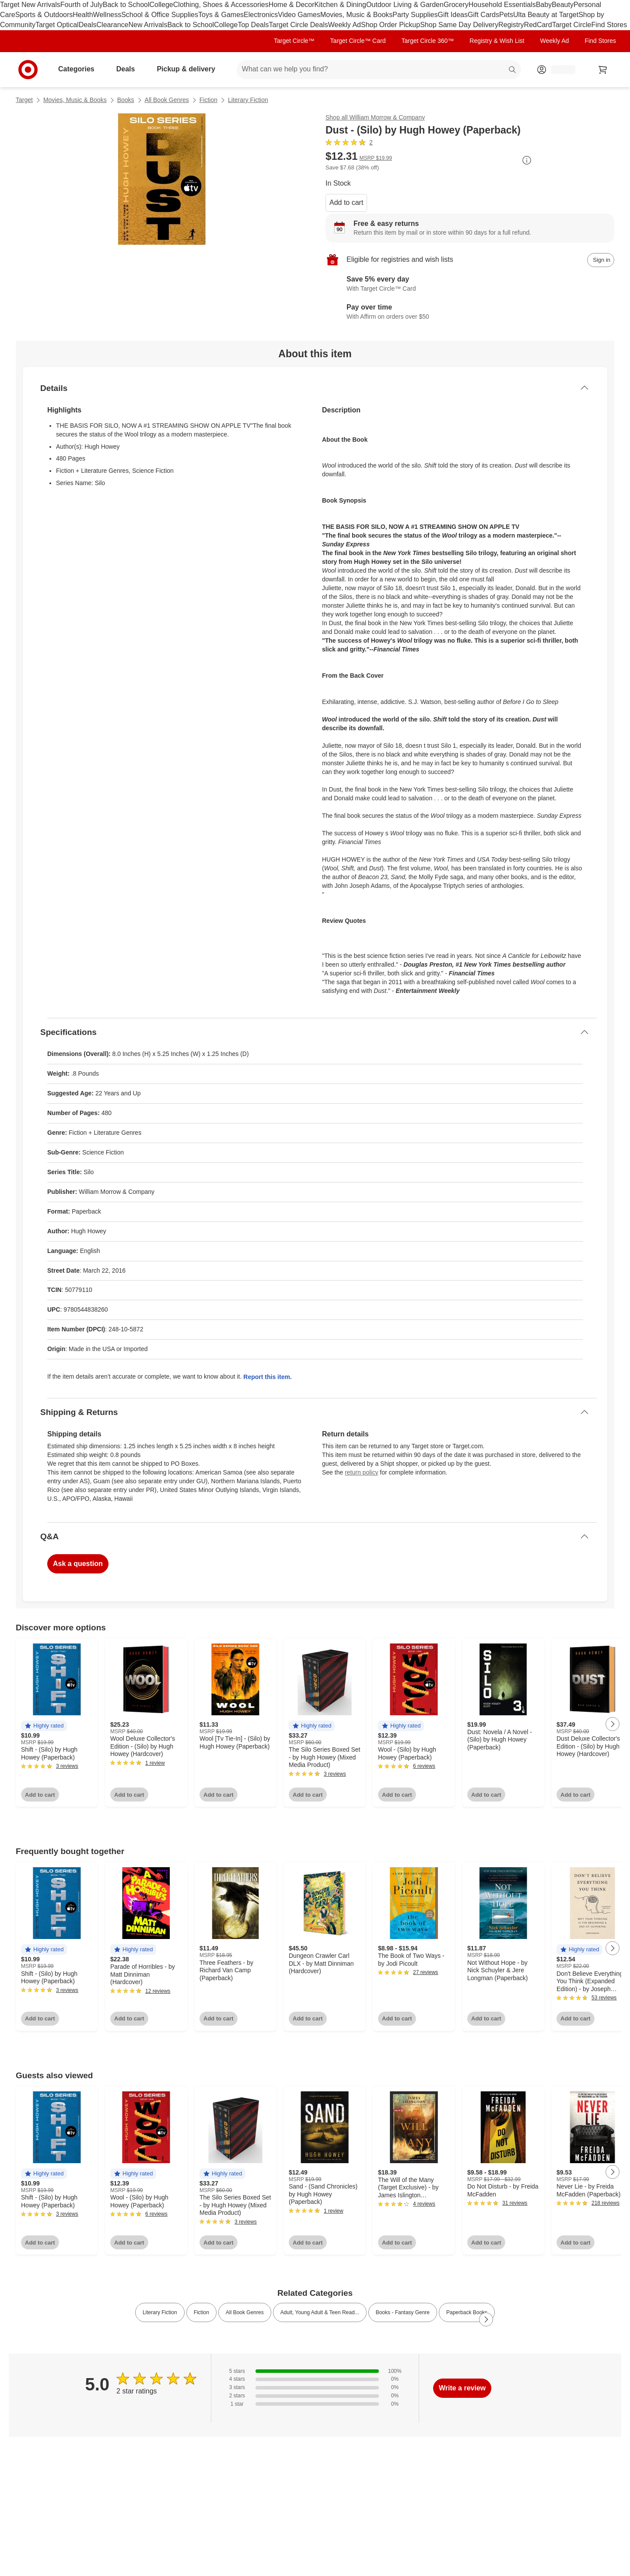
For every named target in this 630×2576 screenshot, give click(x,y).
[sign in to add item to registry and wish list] (600, 260)
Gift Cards (483, 14)
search (512, 70)
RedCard (538, 24)
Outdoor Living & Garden (405, 4)
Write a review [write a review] (462, 2388)
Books (125, 99)
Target (24, 99)
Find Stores (609, 24)
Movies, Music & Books (356, 14)
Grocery (456, 4)
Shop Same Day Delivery (459, 24)
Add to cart (346, 202)
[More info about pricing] (527, 160)
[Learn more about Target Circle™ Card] (470, 285)
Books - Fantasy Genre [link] (403, 2312)
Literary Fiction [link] (160, 2312)
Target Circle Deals (298, 24)
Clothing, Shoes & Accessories (221, 4)
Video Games (299, 14)
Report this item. (267, 1376)
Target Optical (57, 24)
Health (83, 14)
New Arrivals (147, 24)
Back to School (126, 4)
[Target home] (28, 69)
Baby (544, 4)
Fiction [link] (201, 2312)
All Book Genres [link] (245, 2312)
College (161, 4)
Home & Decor (292, 4)
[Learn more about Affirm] (470, 313)
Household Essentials (502, 4)
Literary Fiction (248, 99)
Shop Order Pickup (390, 24)
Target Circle (572, 24)
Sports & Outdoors (44, 14)
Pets (506, 14)
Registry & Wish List (496, 40)
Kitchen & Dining (340, 4)
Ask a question (78, 1563)
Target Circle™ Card (358, 40)
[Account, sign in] (559, 69)
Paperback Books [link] (466, 2312)
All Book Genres (167, 99)
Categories (80, 69)
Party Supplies (415, 14)
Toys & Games (221, 14)
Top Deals (253, 24)
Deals (88, 24)
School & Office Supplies (159, 14)
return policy (361, 1472)
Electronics (261, 14)
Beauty (563, 4)
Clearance (113, 24)
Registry (511, 24)
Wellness (107, 14)
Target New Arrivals (30, 4)
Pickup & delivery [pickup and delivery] (189, 69)
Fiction (208, 99)
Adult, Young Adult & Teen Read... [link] (319, 2312)
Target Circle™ (294, 40)
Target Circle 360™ (427, 40)
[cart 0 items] (602, 69)
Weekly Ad (344, 24)
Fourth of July (81, 4)
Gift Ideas (453, 14)
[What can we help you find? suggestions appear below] (379, 69)
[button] (44, 1726)
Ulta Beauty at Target (545, 14)
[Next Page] (613, 1724)
